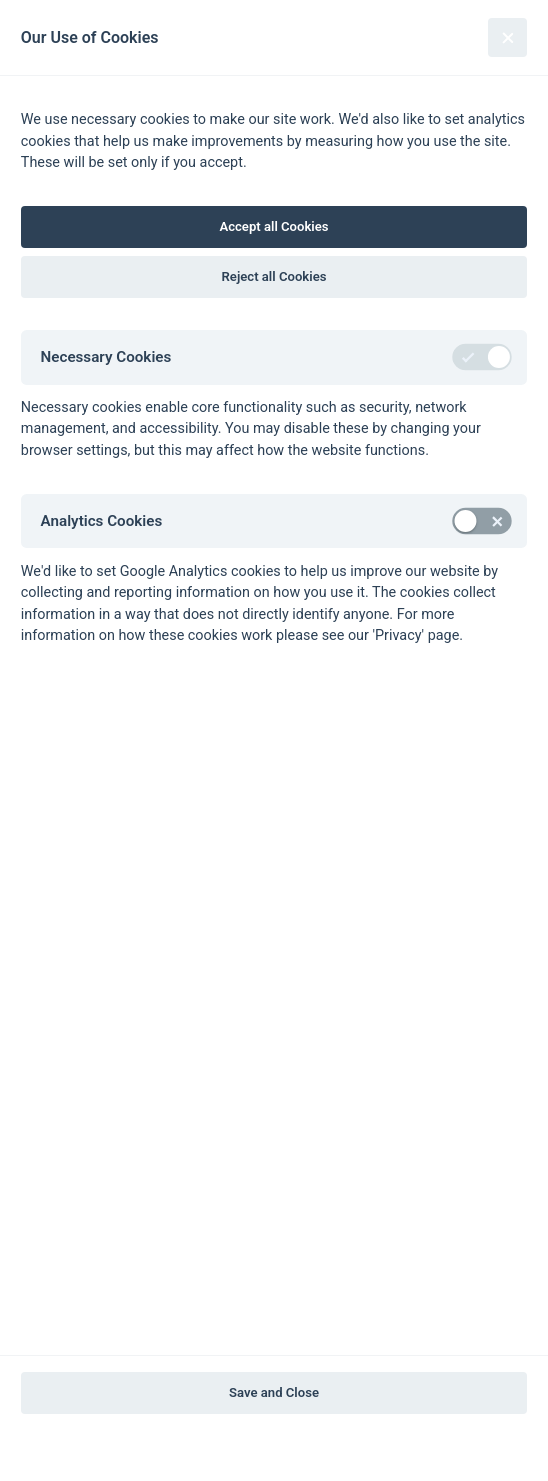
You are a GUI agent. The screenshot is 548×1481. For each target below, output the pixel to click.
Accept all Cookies (273, 226)
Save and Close (274, 1392)
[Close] (507, 37)
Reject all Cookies (274, 276)
